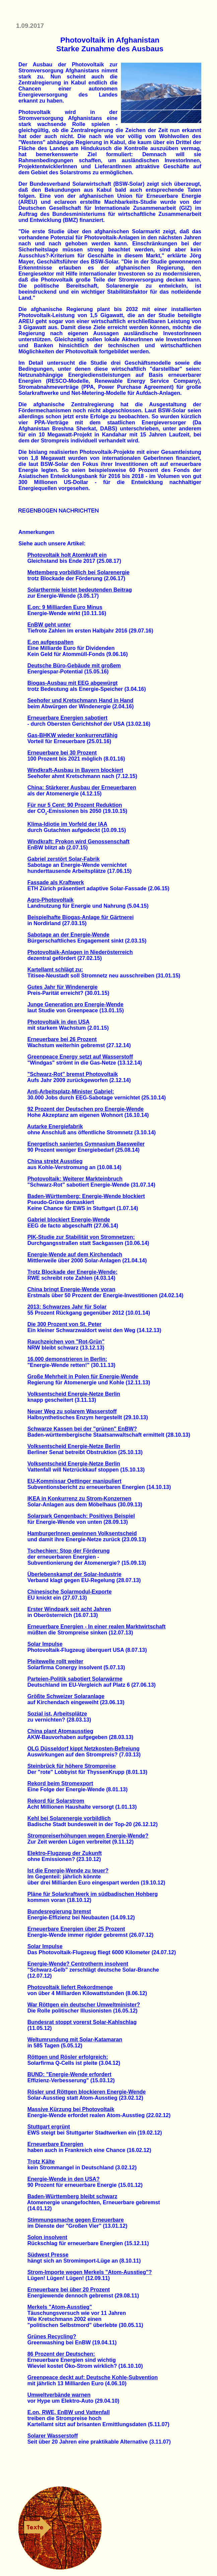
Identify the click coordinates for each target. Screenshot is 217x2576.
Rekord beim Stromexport (60, 1783)
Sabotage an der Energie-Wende (68, 935)
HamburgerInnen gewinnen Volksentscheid (82, 1533)
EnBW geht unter (49, 624)
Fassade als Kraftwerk (55, 882)
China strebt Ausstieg (55, 1161)
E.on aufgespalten (50, 642)
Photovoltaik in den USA (58, 1022)
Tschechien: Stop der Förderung (68, 1551)
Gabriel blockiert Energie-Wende (68, 1219)
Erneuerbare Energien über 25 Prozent (76, 1929)
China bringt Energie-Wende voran (71, 1289)
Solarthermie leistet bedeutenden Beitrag (79, 590)
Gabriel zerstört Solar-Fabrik (63, 859)
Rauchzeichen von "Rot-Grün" (65, 1341)
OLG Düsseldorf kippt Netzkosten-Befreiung (83, 1748)
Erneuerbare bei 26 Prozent (62, 1039)
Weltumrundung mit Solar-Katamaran (74, 2039)
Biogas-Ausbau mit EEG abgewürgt (72, 683)
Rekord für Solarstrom (55, 1801)
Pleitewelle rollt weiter (55, 1661)
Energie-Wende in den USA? (63, 2179)
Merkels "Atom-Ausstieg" (59, 2307)
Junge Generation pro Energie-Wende (75, 1004)
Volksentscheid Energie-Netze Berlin (73, 1394)
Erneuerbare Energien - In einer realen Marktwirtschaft (96, 1626)
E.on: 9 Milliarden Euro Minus (64, 607)
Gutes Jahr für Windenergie (62, 987)
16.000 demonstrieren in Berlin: (67, 1359)
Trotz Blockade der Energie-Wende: (72, 1272)
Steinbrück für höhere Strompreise (71, 1766)
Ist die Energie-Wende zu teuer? (67, 1870)
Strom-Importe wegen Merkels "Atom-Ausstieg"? (89, 2272)
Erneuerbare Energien (55, 2144)
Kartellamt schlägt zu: (55, 969)
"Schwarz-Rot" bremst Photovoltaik (72, 1074)
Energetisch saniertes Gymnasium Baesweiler (86, 1144)
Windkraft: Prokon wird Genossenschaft (78, 841)
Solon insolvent (47, 2237)
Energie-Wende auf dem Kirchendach (74, 1254)
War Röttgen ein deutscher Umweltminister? (83, 2005)
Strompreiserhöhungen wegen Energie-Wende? (88, 1836)
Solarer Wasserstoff (52, 2436)
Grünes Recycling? (51, 2336)
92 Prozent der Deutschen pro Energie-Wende (85, 1109)
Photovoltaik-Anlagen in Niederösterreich (80, 952)
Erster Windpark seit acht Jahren (69, 1609)
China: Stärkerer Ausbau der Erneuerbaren (81, 787)
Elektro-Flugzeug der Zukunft (64, 1853)
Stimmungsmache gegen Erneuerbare (75, 2220)
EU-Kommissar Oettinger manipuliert (74, 1481)
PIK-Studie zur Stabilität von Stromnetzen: (81, 1237)
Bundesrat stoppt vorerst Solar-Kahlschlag (82, 2022)
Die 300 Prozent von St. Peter (64, 1324)
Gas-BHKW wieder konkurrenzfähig (72, 735)
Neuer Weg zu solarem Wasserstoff (72, 1411)
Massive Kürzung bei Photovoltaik (71, 2109)
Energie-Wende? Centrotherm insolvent (77, 1964)
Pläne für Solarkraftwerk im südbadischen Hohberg (92, 1894)
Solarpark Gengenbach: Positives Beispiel (81, 1516)
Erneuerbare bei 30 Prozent (62, 753)
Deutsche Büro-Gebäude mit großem (74, 665)
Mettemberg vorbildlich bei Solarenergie (78, 572)
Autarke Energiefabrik (55, 1126)
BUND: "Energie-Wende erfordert (69, 2074)
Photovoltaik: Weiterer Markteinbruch (75, 1179)
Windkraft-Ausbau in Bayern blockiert (75, 770)
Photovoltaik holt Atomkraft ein (67, 555)
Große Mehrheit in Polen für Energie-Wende (82, 1376)
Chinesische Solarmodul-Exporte (69, 1592)
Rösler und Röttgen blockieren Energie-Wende (86, 2092)
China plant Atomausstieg (60, 1731)
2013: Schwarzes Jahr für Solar (67, 1307)
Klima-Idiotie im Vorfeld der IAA (67, 824)
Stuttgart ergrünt (48, 2127)
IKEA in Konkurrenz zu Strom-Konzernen (79, 1498)
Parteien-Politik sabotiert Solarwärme (75, 1679)
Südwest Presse (48, 2255)
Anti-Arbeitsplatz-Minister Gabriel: (70, 1091)
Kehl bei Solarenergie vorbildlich (69, 1818)
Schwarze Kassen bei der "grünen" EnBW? (82, 1429)
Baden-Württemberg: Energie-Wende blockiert (86, 1196)
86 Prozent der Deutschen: (61, 2354)
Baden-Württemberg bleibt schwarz (72, 2196)
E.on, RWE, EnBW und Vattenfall (68, 2412)
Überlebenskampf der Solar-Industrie (74, 1574)
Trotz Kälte (41, 2161)
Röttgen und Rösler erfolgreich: (67, 2057)
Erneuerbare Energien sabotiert (67, 718)
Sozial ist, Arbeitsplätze (57, 1714)
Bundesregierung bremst (59, 1911)
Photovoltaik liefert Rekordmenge (70, 1987)
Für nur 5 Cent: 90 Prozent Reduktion (74, 805)
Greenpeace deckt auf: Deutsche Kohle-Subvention (92, 2377)
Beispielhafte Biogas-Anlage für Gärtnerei (80, 917)
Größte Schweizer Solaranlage (65, 1696)
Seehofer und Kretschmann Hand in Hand (80, 700)
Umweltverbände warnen (59, 2395)
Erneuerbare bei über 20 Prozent (68, 2289)
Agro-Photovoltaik (50, 900)
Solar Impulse (45, 1644)
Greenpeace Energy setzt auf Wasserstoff (80, 1057)
